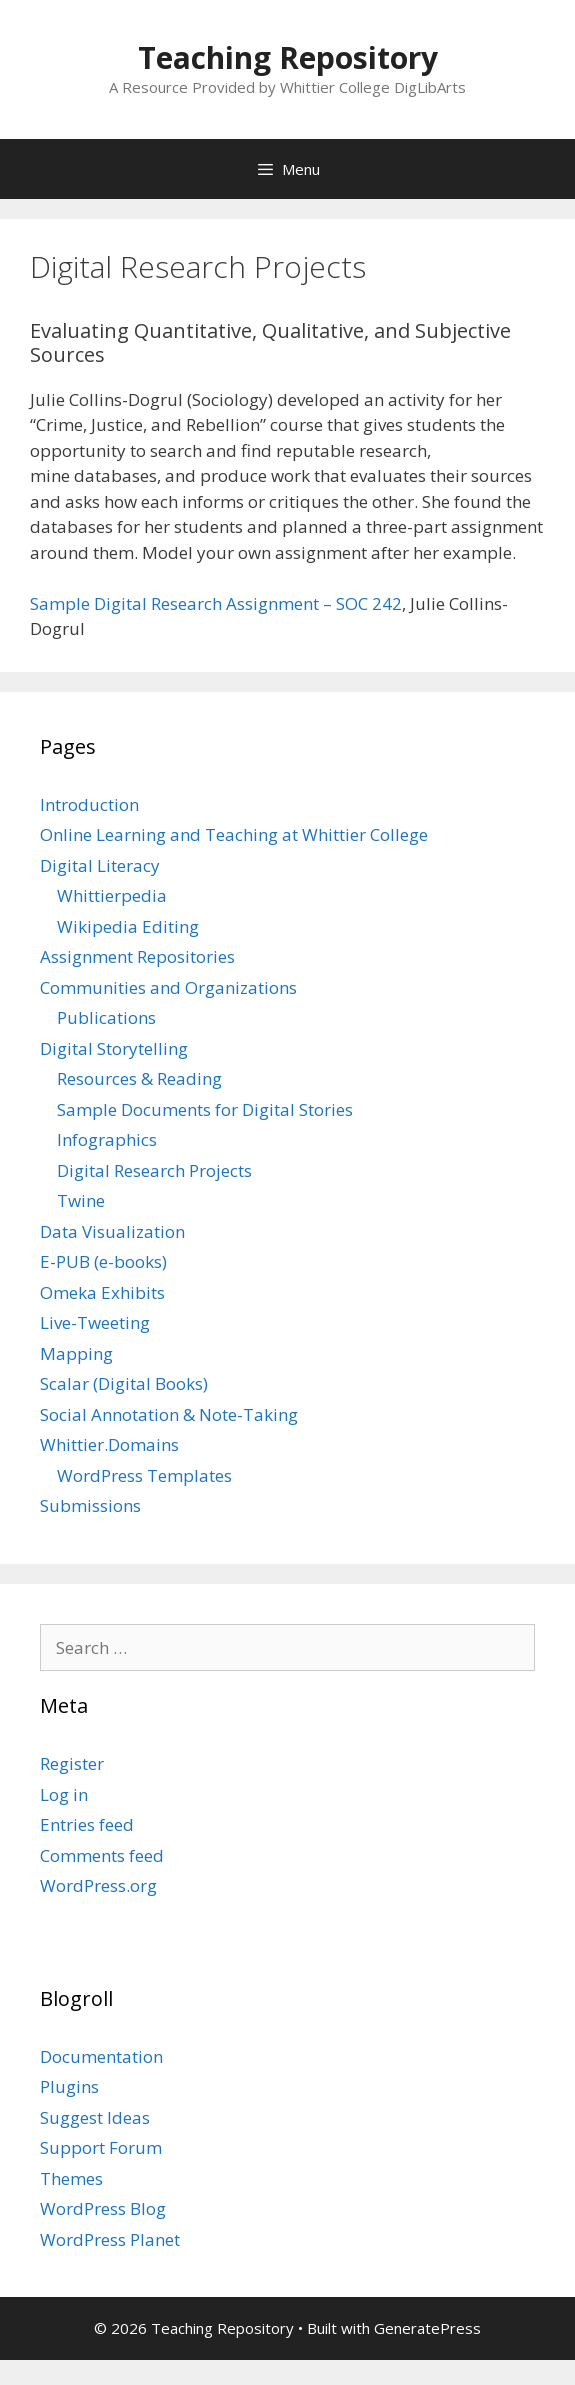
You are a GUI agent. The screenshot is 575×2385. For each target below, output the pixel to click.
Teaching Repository (288, 57)
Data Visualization (112, 1231)
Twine (81, 1200)
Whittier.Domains (109, 1444)
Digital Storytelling (114, 1048)
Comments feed (102, 1855)
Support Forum (101, 2147)
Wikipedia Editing (128, 926)
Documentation (101, 2056)
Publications (106, 1017)
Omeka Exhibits (102, 1292)
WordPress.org (98, 1885)
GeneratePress (427, 2328)
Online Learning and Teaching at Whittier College (234, 834)
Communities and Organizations (168, 987)
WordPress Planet (110, 2239)
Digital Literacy (100, 865)
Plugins (69, 2086)
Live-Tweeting (95, 1322)
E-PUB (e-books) (103, 1261)
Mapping (76, 1353)
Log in (64, 1794)
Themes (71, 2178)
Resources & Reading (139, 1078)
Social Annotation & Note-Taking (169, 1414)
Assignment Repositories (137, 956)
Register (72, 1763)
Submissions (90, 1505)
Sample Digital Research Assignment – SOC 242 (216, 603)
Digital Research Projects (154, 1170)
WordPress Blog (103, 2208)
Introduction (89, 804)
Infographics (107, 1139)
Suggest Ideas (95, 2117)
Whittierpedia (112, 895)
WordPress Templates (144, 1475)
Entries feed (87, 1824)
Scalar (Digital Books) (124, 1383)
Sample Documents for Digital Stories (205, 1109)
